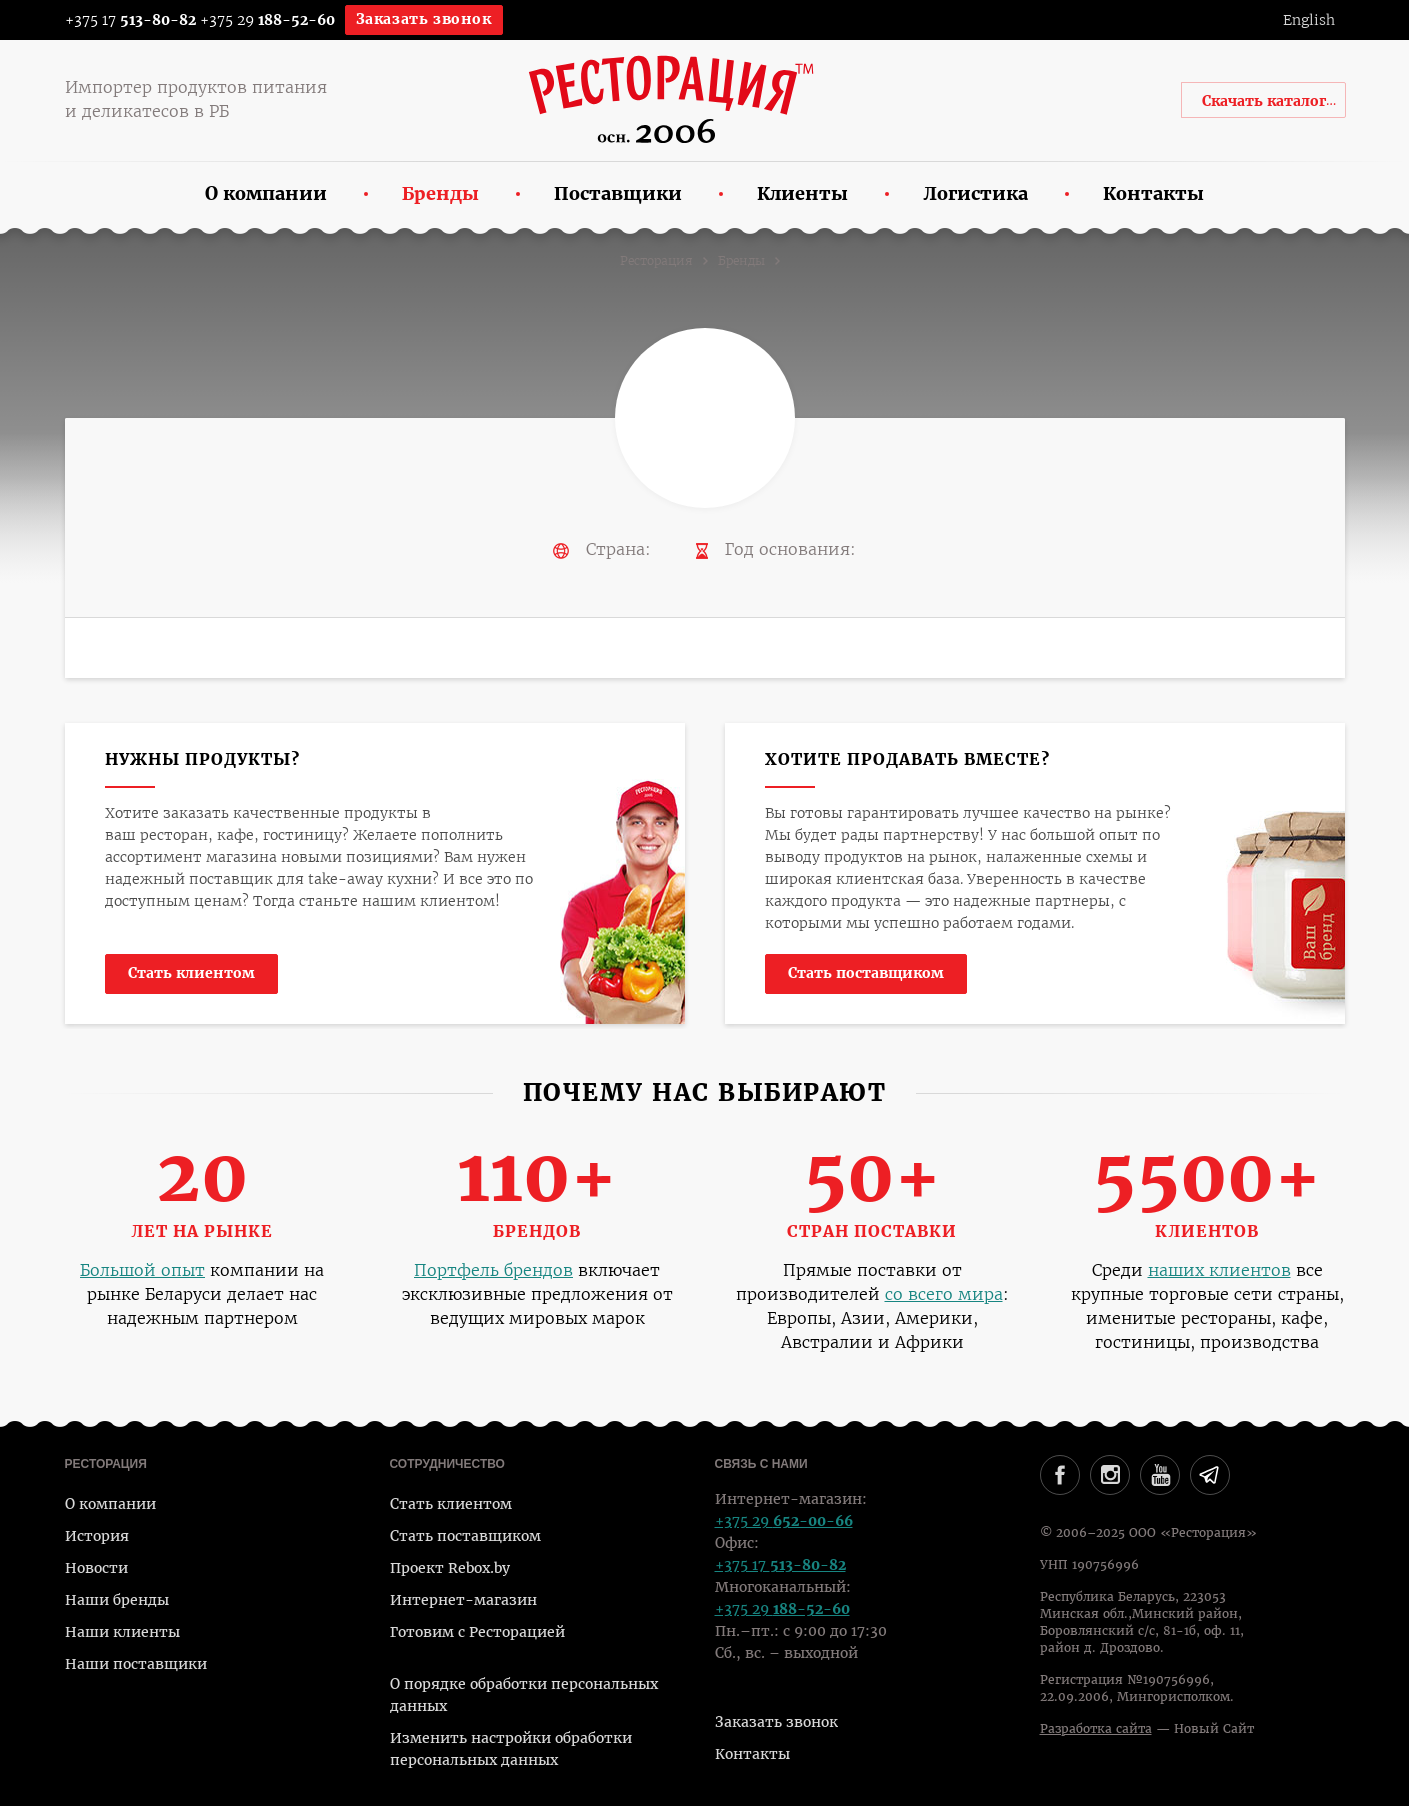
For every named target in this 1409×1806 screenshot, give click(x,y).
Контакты (752, 1754)
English (1309, 20)
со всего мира (944, 1294)
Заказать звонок (424, 19)
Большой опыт (142, 1270)
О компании (110, 1504)
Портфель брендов (493, 1270)
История (97, 1536)
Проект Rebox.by (450, 1568)
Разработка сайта (1096, 1729)
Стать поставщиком (866, 973)
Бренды (741, 261)
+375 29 (267, 20)
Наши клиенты (122, 1632)
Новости (96, 1568)
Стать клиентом (191, 973)
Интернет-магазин (463, 1600)
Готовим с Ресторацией (477, 1632)
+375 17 (117, 20)
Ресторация (656, 261)
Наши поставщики (136, 1664)
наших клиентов (1219, 1270)
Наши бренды (117, 1600)
